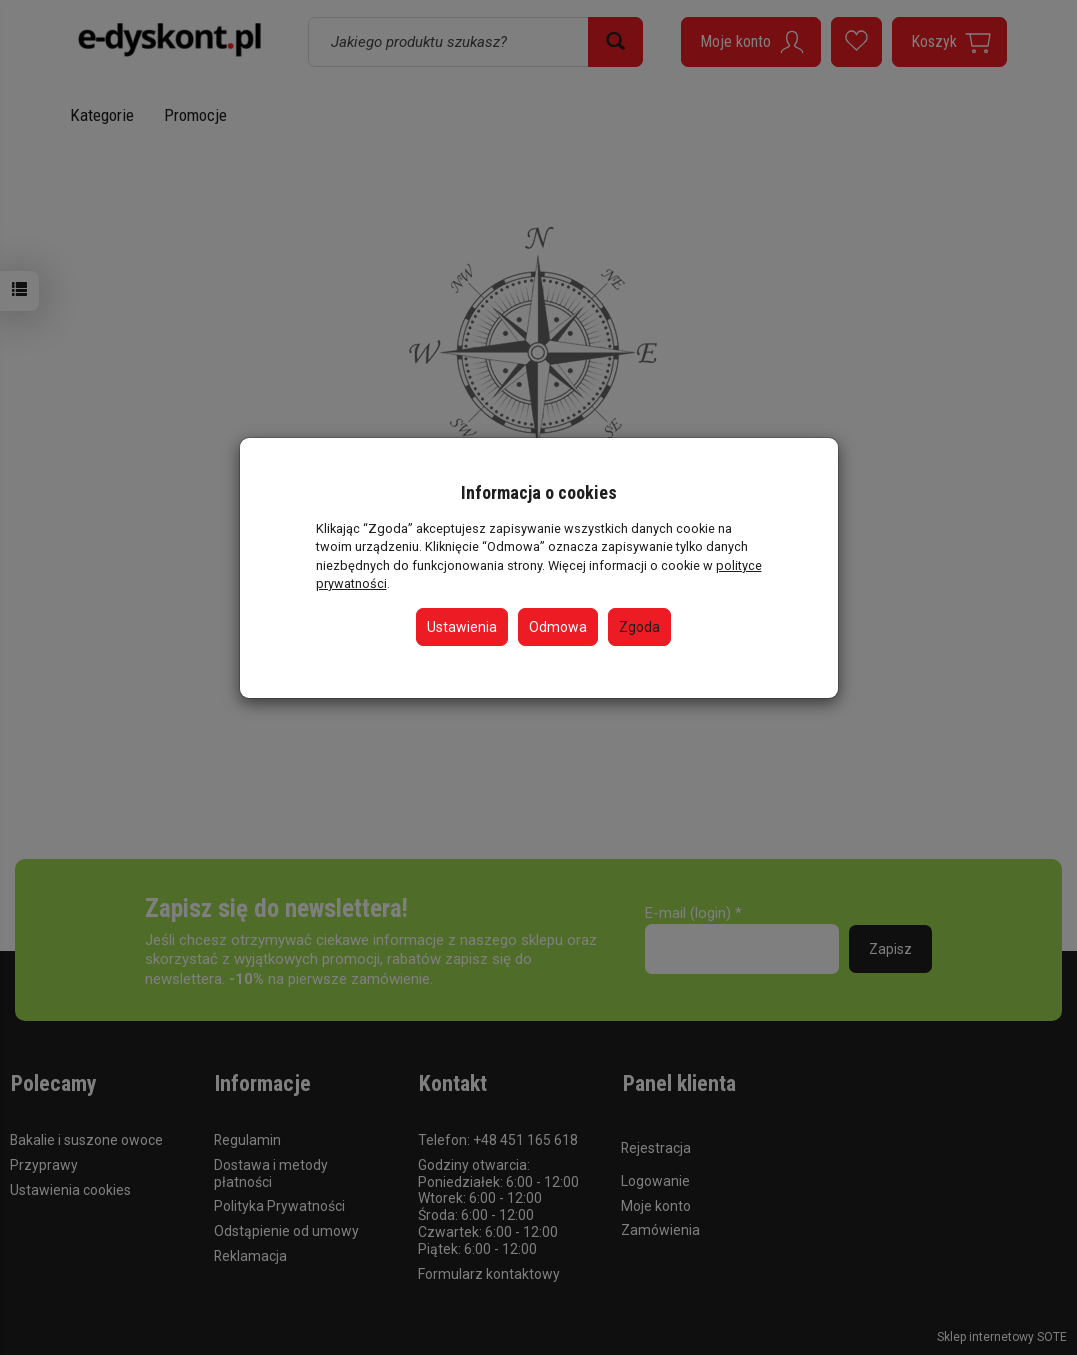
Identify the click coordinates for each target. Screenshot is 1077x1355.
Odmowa (558, 627)
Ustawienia (462, 627)
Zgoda (639, 627)
